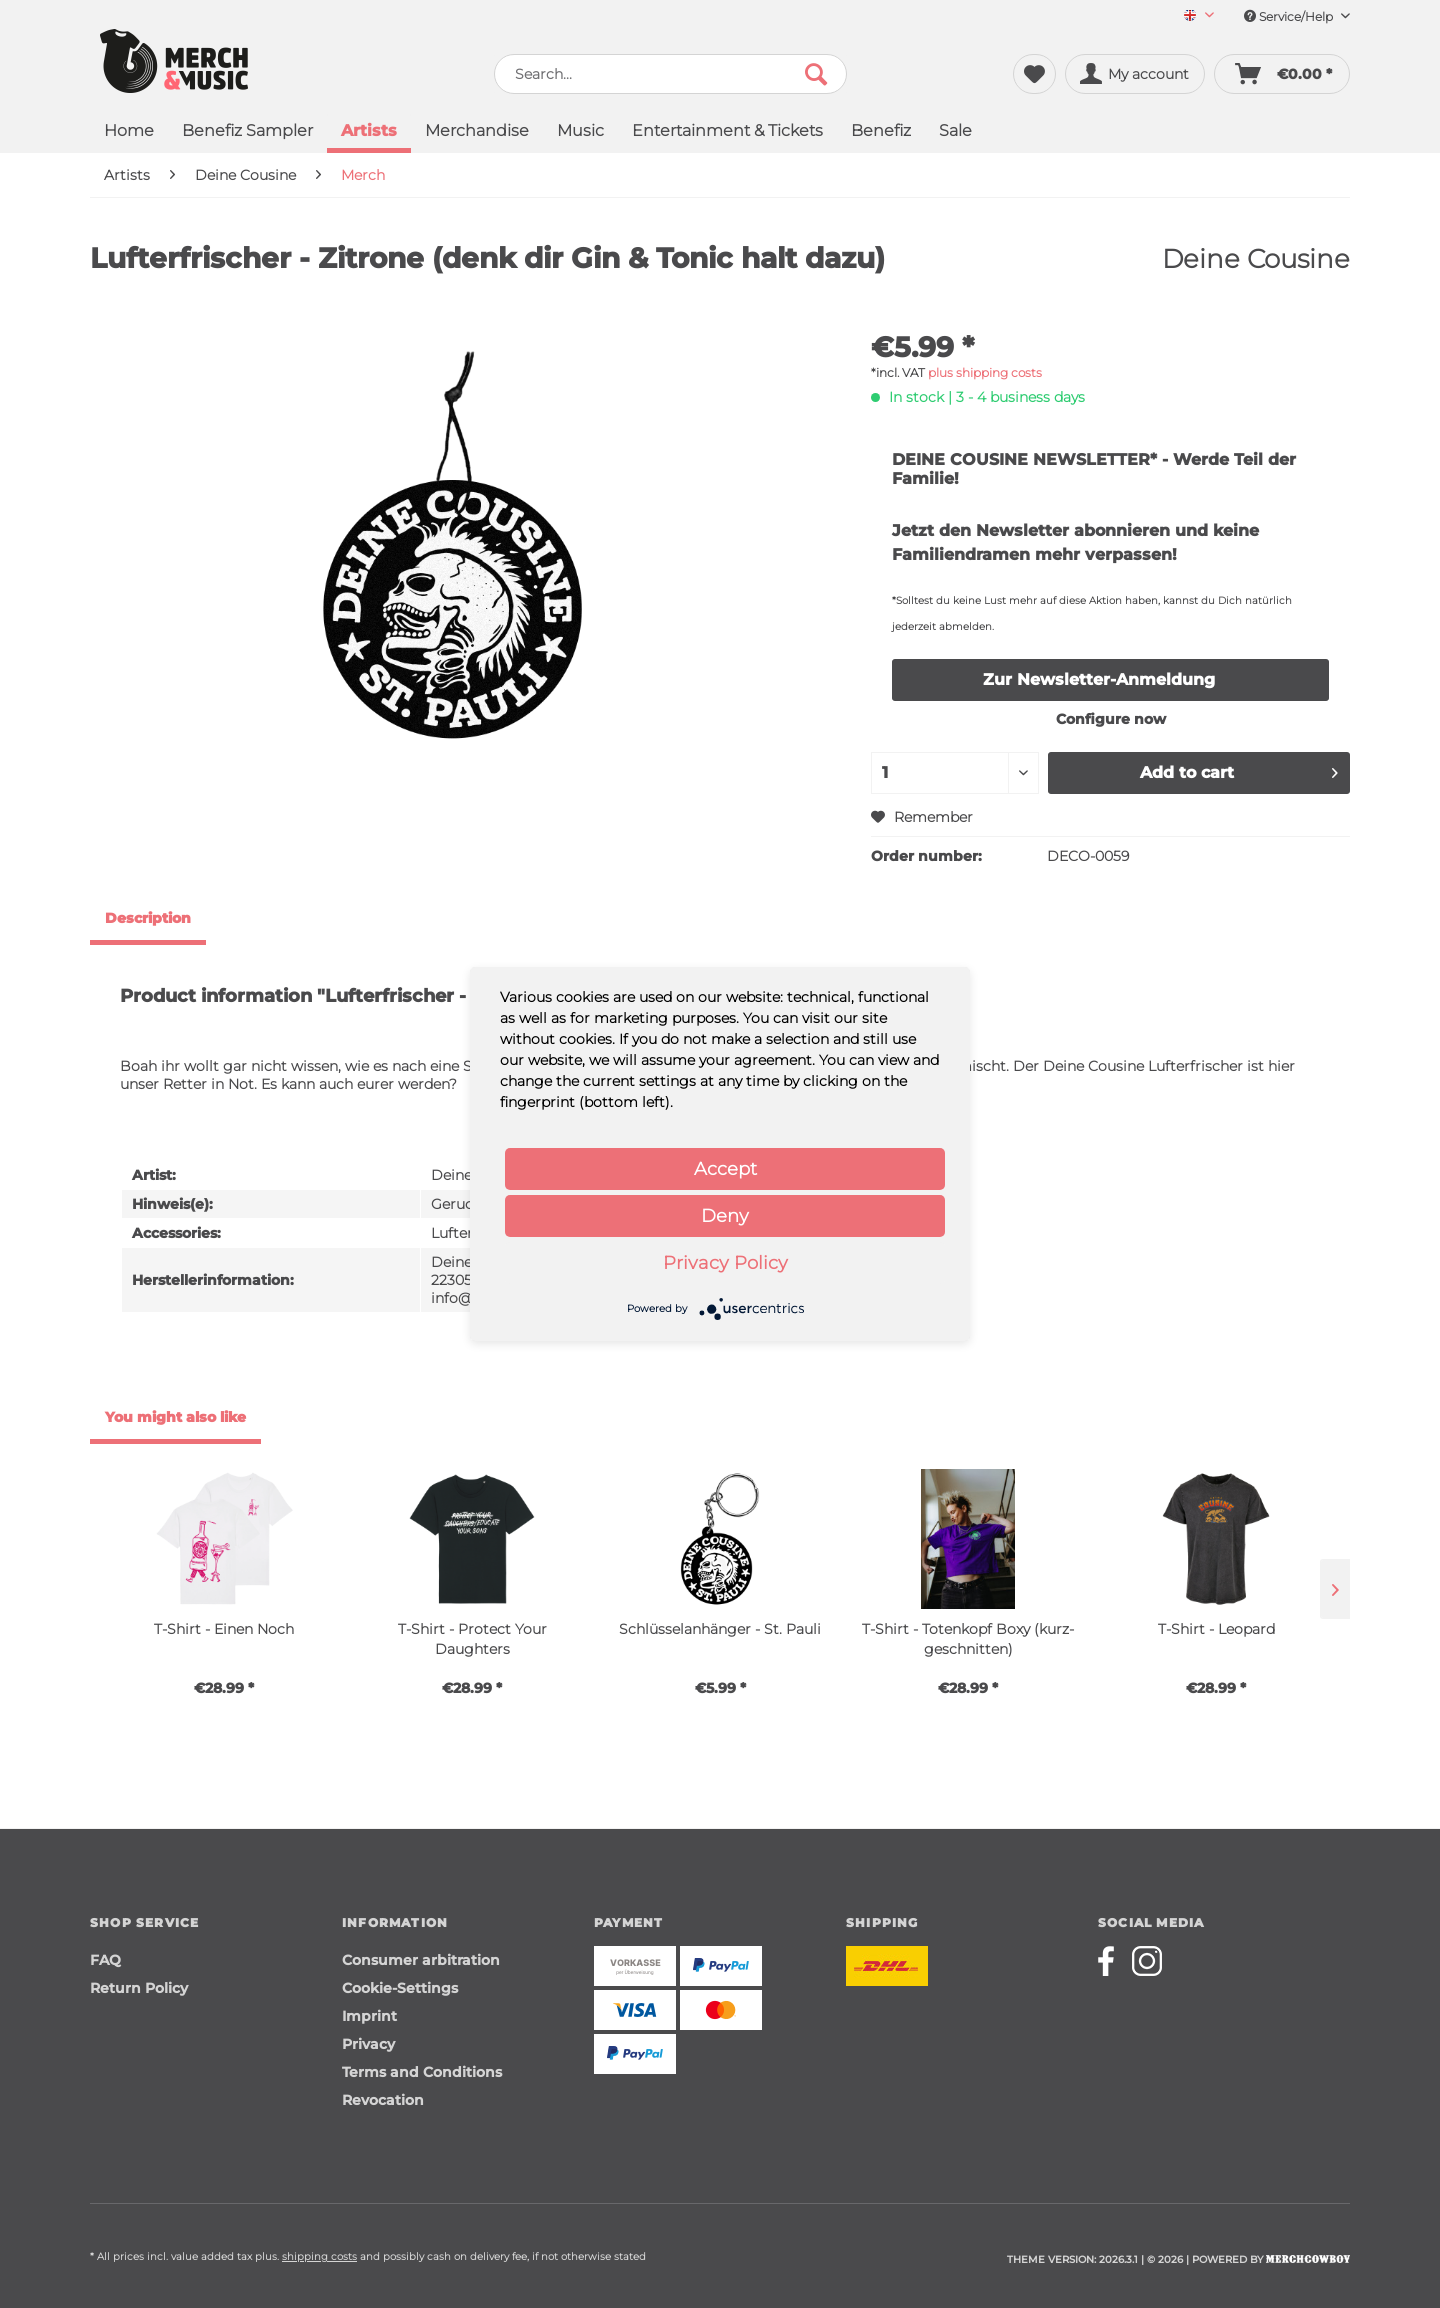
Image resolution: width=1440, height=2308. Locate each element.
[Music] (580, 132)
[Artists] (369, 133)
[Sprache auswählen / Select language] (1199, 16)
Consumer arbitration (421, 1960)
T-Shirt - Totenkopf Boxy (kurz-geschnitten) (968, 1639)
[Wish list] (1034, 74)
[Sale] (955, 132)
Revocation (383, 2100)
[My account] (1135, 74)
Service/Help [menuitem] (1297, 16)
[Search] (816, 74)
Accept (725, 1169)
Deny (725, 1216)
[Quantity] (955, 773)
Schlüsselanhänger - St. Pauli (720, 1629)
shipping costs (319, 2256)
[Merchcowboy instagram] (1147, 1961)
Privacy (368, 2044)
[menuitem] (1191, 16)
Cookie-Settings (400, 1988)
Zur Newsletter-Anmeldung (1099, 679)
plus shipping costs (985, 372)
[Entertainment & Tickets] (727, 132)
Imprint (369, 2016)
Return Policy (139, 1988)
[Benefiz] (881, 132)
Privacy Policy (725, 1263)
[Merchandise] (477, 132)
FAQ (105, 1960)
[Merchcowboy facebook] (1113, 1961)
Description (148, 918)
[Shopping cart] (1282, 74)
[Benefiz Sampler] (247, 132)
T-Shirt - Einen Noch (224, 1629)
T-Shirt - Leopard (1216, 1629)
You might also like (175, 1417)
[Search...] (670, 74)
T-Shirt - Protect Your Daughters (472, 1639)
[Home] (129, 132)
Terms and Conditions (422, 2072)
